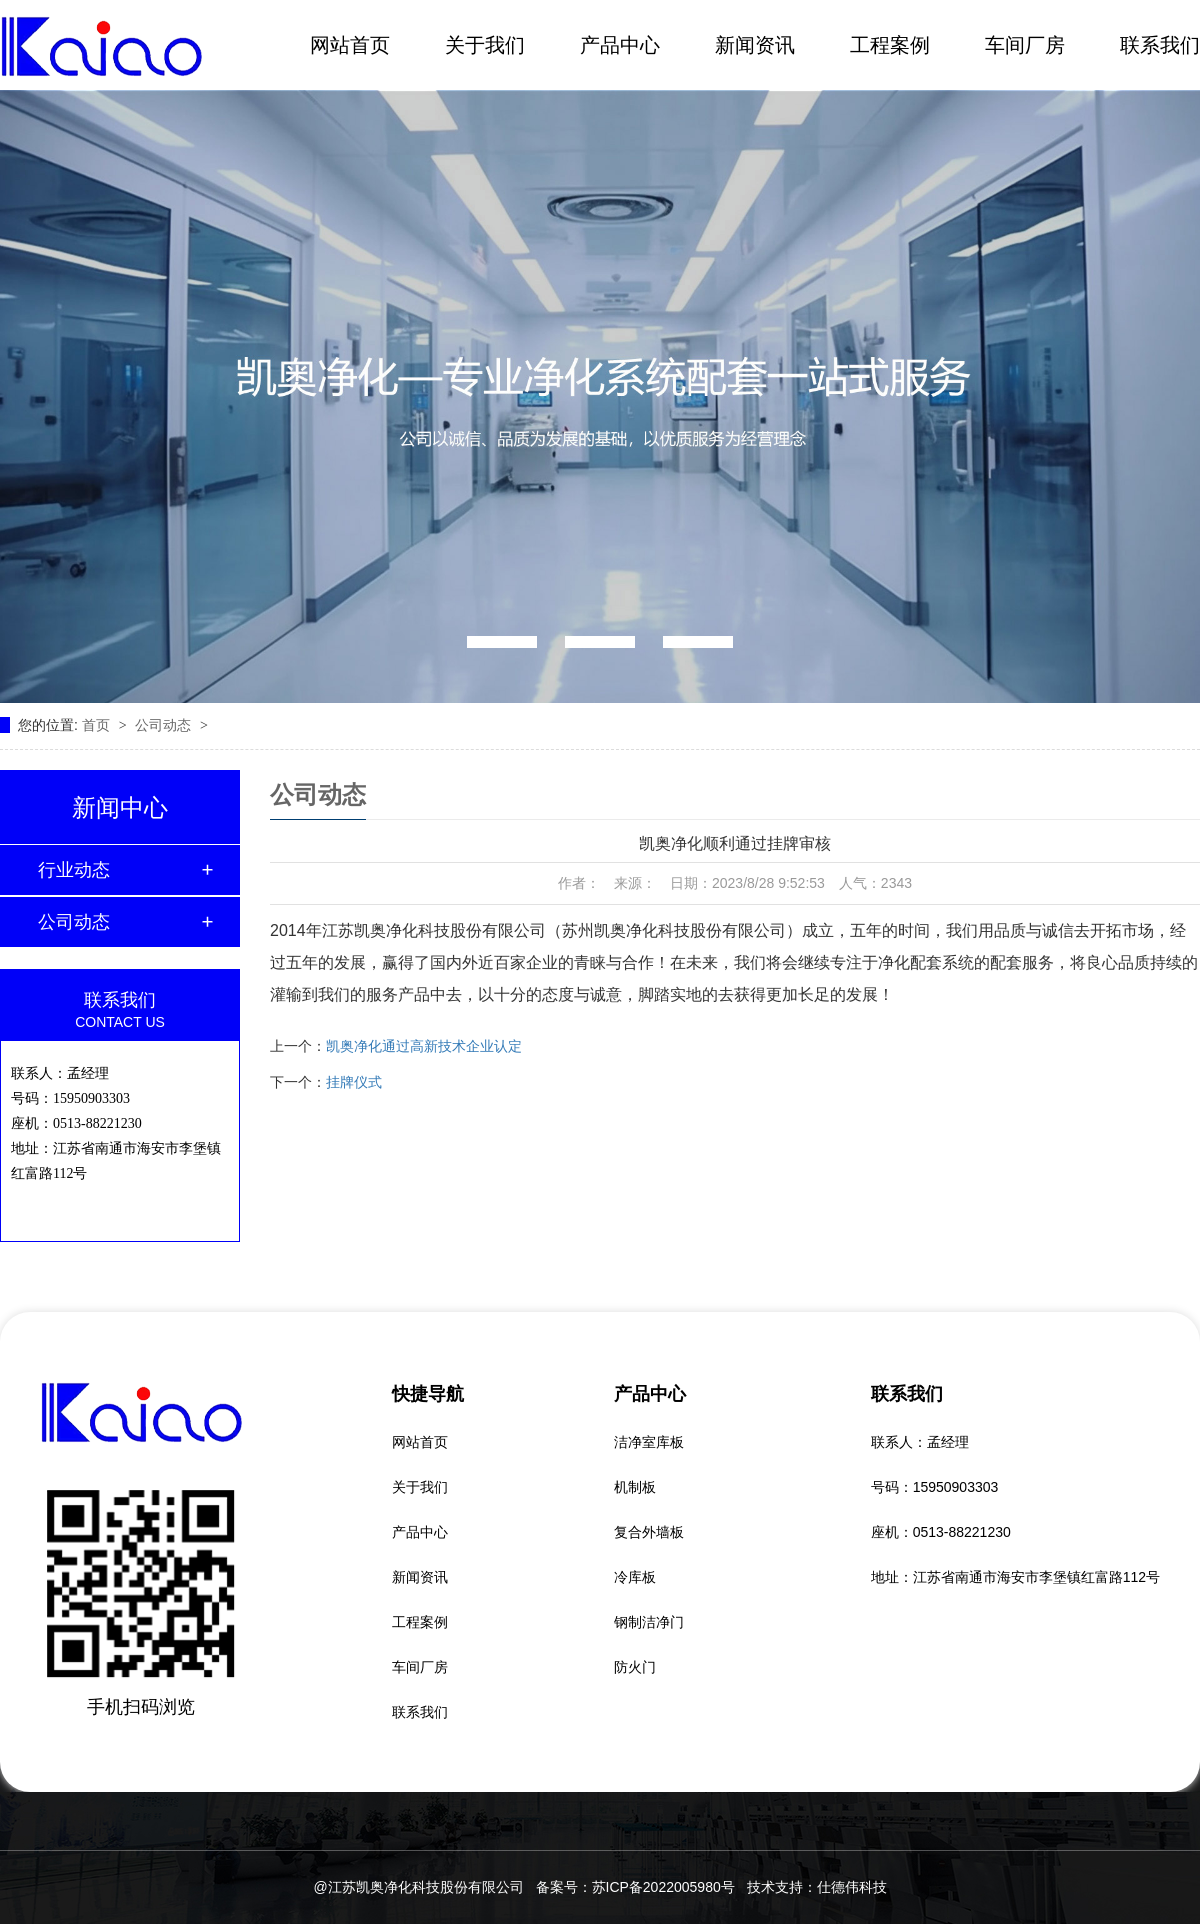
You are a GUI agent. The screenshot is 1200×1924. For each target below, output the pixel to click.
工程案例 (890, 45)
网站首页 (350, 45)
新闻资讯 (755, 45)
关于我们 (485, 45)
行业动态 (74, 870)
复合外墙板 (649, 1532)
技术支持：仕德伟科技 (817, 1887)
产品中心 (620, 45)
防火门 (635, 1667)
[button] (502, 642)
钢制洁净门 (649, 1622)
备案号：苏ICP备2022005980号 (635, 1887)
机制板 (635, 1487)
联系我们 (1160, 45)
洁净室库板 (649, 1442)
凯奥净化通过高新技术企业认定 (424, 1046)
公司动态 (165, 725)
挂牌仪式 (354, 1082)
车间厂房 (1025, 45)
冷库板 (635, 1577)
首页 (98, 725)
